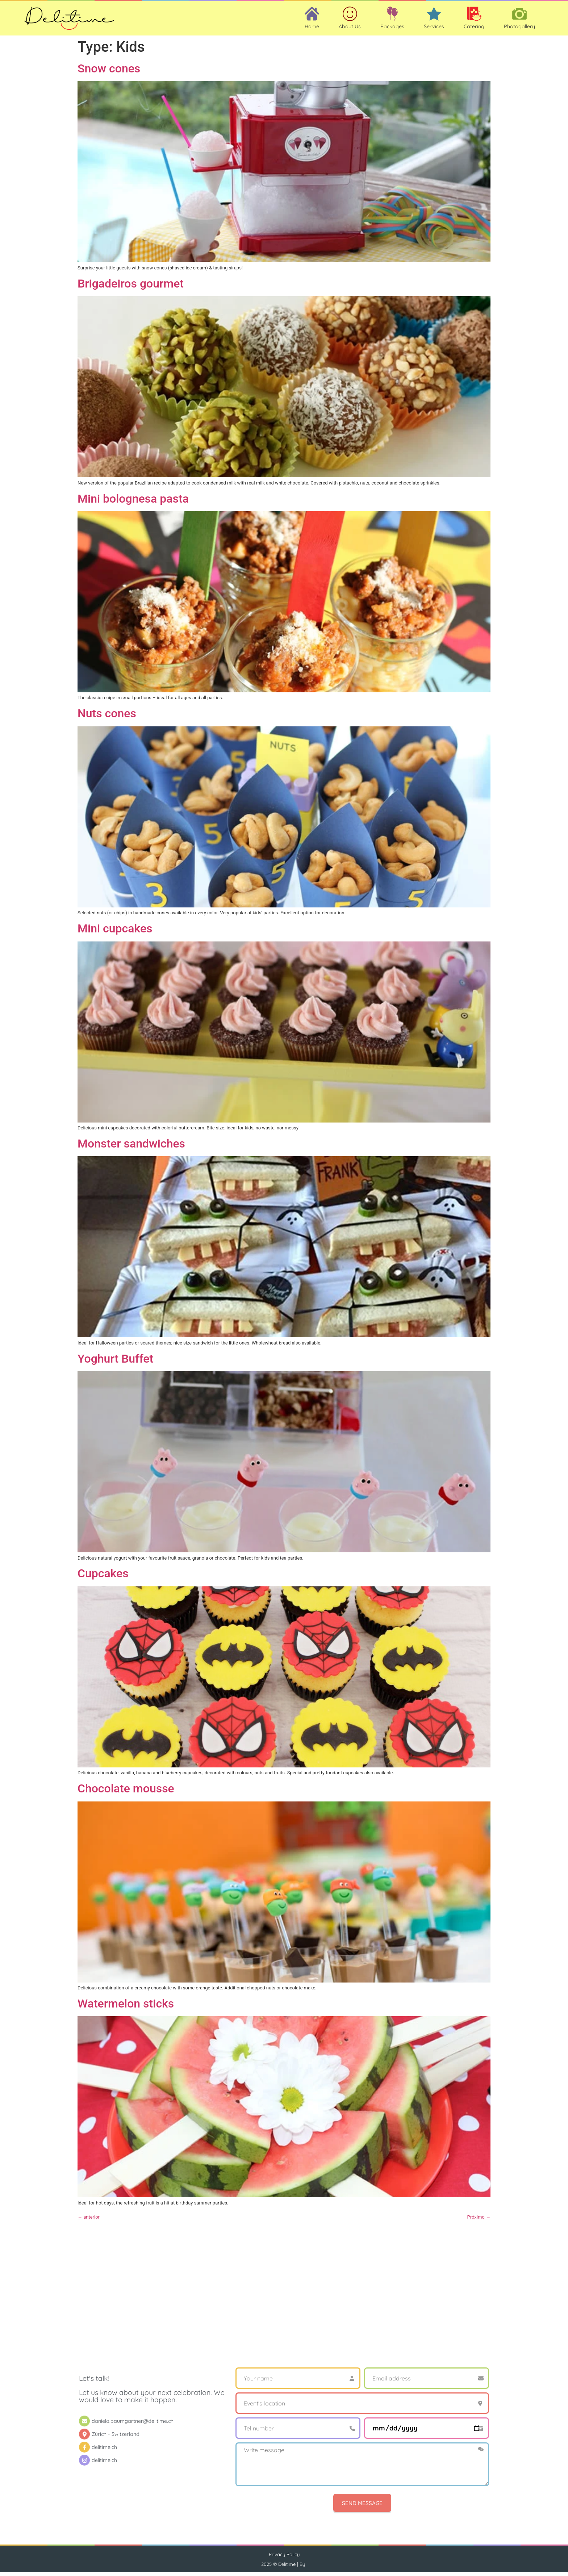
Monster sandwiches (131, 1147)
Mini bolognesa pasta (133, 502)
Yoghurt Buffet (115, 1362)
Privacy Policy (284, 2559)
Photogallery (519, 28)
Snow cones (109, 73)
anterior (89, 2221)
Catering (474, 28)
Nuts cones (107, 718)
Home (312, 28)
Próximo (478, 2221)
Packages (392, 28)
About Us (350, 28)
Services (434, 28)
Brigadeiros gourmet (131, 287)
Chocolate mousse (126, 1793)
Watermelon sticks (126, 2008)
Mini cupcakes (115, 933)
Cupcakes (103, 1578)
